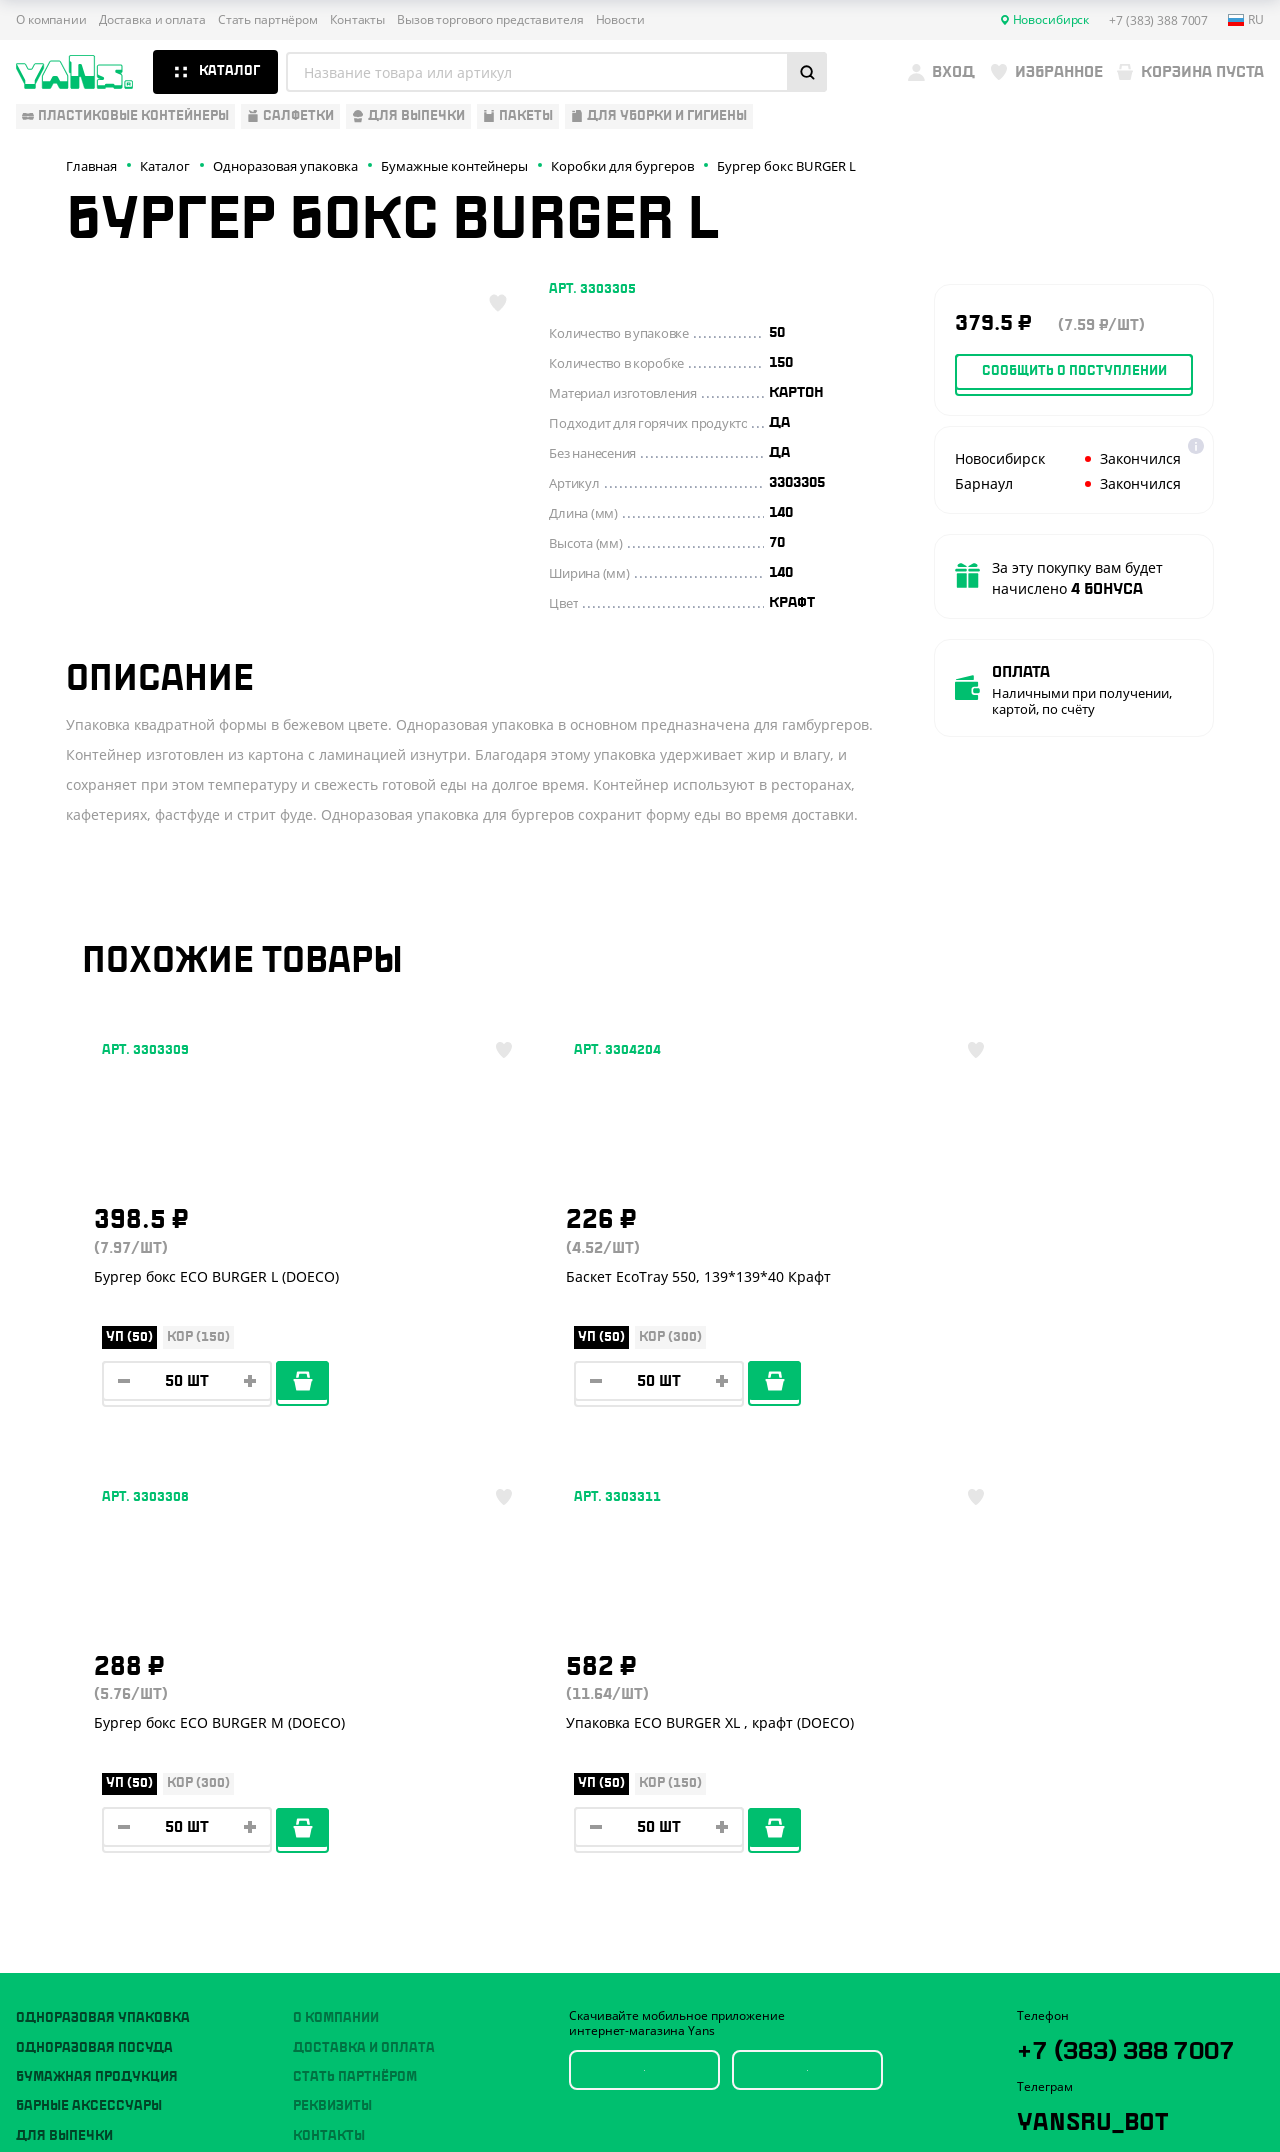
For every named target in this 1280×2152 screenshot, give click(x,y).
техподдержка (1190, 2088)
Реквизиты (332, 1739)
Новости (620, 20)
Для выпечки (64, 1769)
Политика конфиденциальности (1112, 2014)
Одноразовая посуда (94, 1681)
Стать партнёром (268, 20)
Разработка (1114, 2088)
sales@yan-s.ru (1138, 1859)
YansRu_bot (1107, 1785)
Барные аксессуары (89, 1739)
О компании (51, 20)
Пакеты (43, 1798)
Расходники (61, 1857)
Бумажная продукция (97, 1710)
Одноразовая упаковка (103, 1651)
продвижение (1130, 2103)
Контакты (357, 20)
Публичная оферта (1072, 1998)
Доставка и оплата (152, 20)
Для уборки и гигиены (96, 1827)
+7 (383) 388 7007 (1108, 1697)
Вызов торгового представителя (490, 20)
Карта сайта (1052, 2031)
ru (1246, 20)
